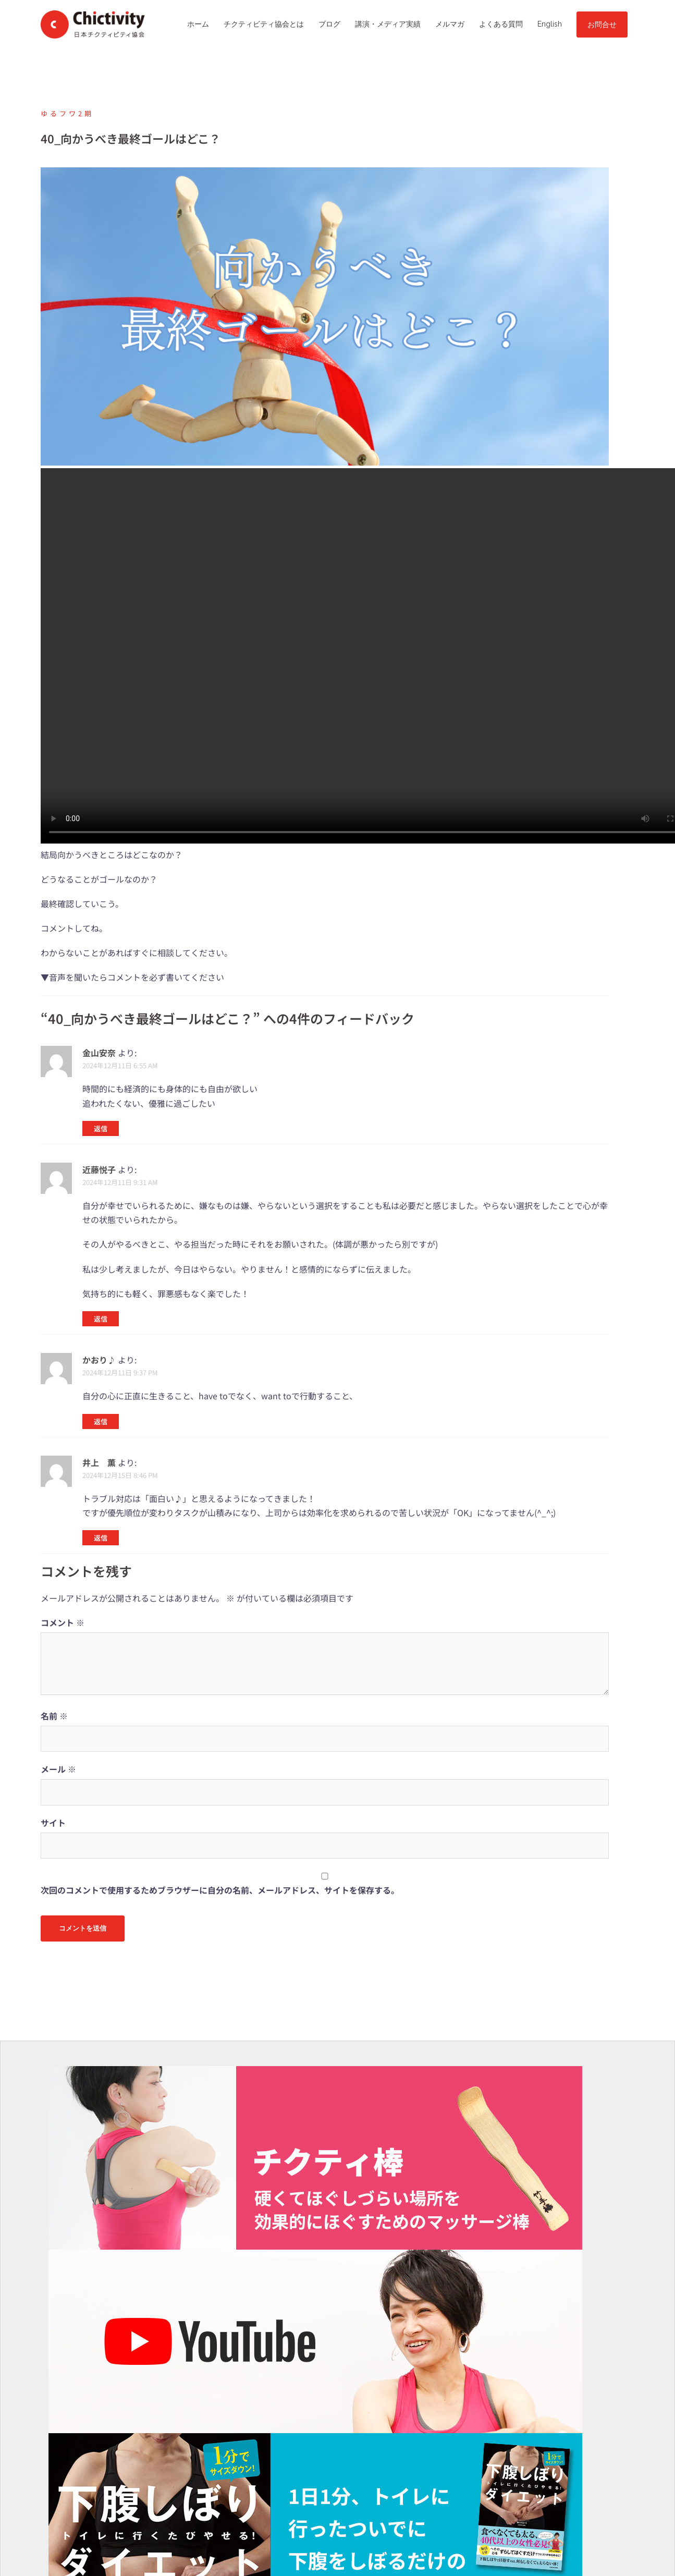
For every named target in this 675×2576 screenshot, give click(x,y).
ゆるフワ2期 (67, 113)
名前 (54, 1716)
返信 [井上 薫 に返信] (100, 1538)
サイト (53, 1822)
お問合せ (602, 24)
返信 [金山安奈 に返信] (100, 1128)
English (549, 24)
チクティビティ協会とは (264, 24)
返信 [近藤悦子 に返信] (100, 1319)
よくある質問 (501, 24)
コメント (62, 1622)
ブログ (329, 24)
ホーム (198, 24)
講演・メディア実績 (388, 24)
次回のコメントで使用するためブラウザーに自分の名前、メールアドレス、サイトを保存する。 (220, 1890)
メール (58, 1769)
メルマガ (449, 24)
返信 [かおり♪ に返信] (100, 1421)
